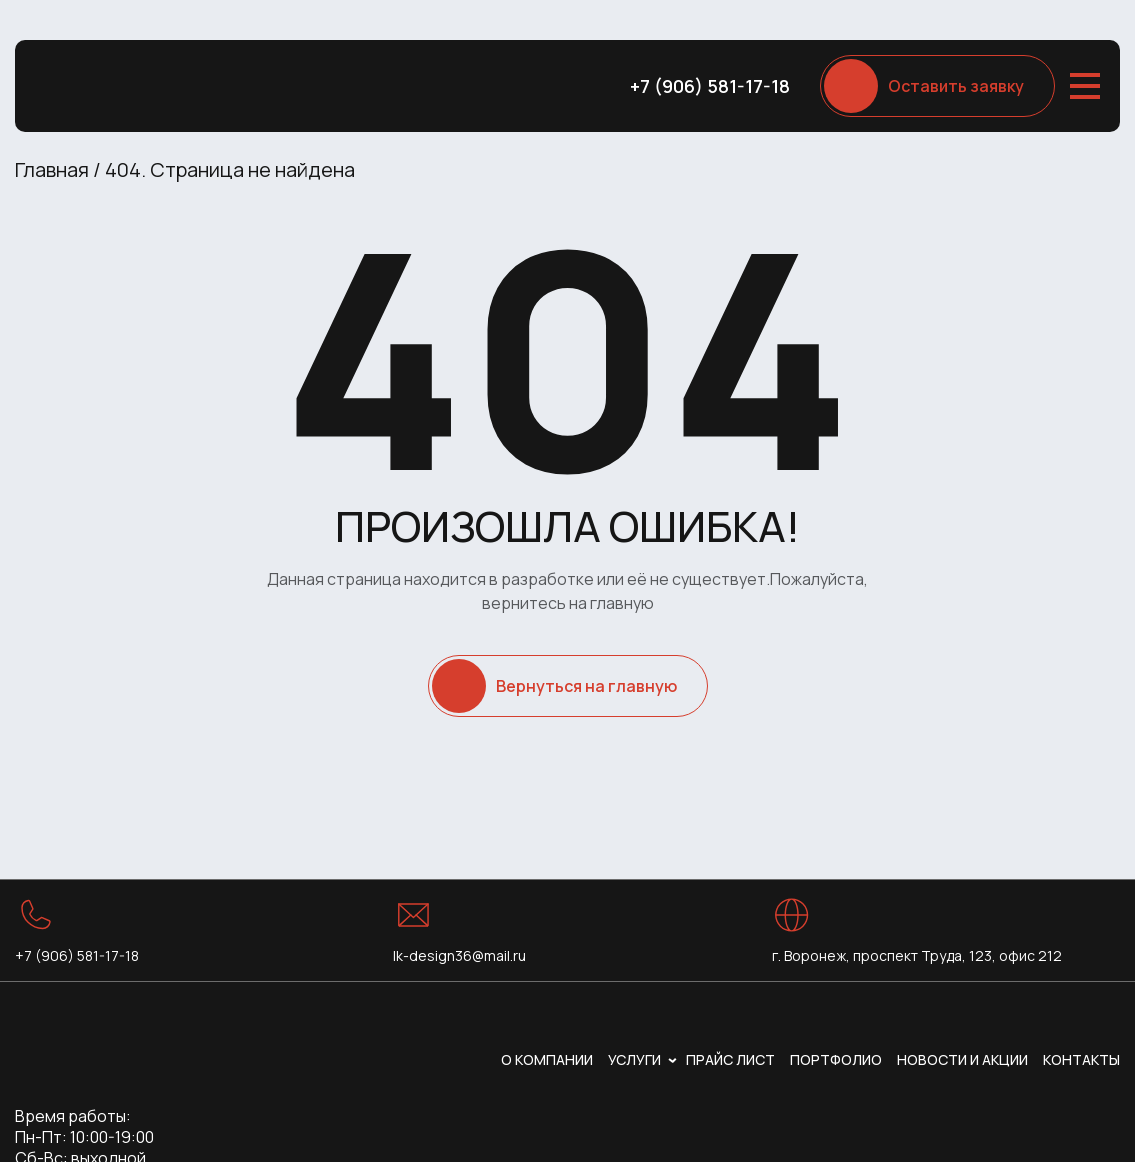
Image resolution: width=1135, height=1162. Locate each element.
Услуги (634, 1059)
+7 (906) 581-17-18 (710, 86)
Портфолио (836, 1059)
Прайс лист (730, 1059)
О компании (547, 1059)
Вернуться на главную (586, 686)
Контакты (1081, 1059)
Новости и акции (962, 1059)
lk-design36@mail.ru (459, 955)
